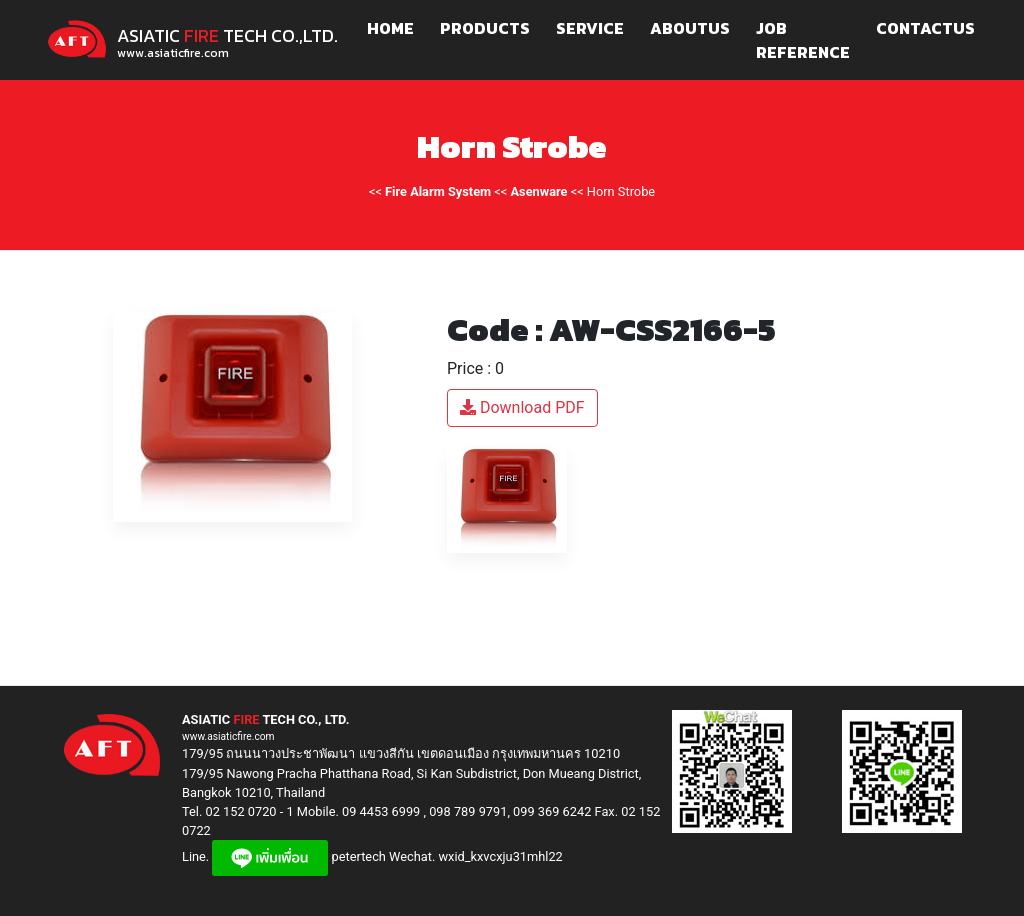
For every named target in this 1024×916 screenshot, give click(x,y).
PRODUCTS (485, 28)
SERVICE (590, 28)
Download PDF (522, 407)
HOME (390, 28)
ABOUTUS (690, 28)
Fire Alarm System (438, 191)
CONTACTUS (925, 28)
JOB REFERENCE (803, 40)
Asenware (539, 191)
